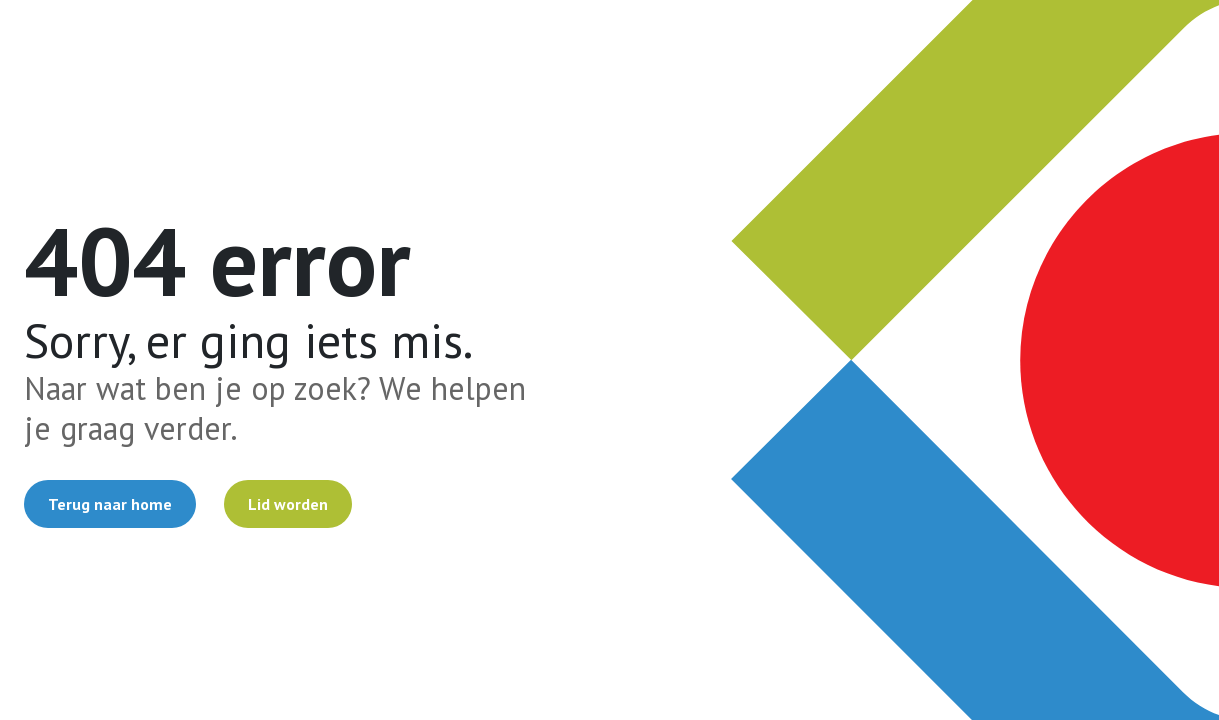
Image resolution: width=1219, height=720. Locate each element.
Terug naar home (110, 504)
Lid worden (288, 504)
